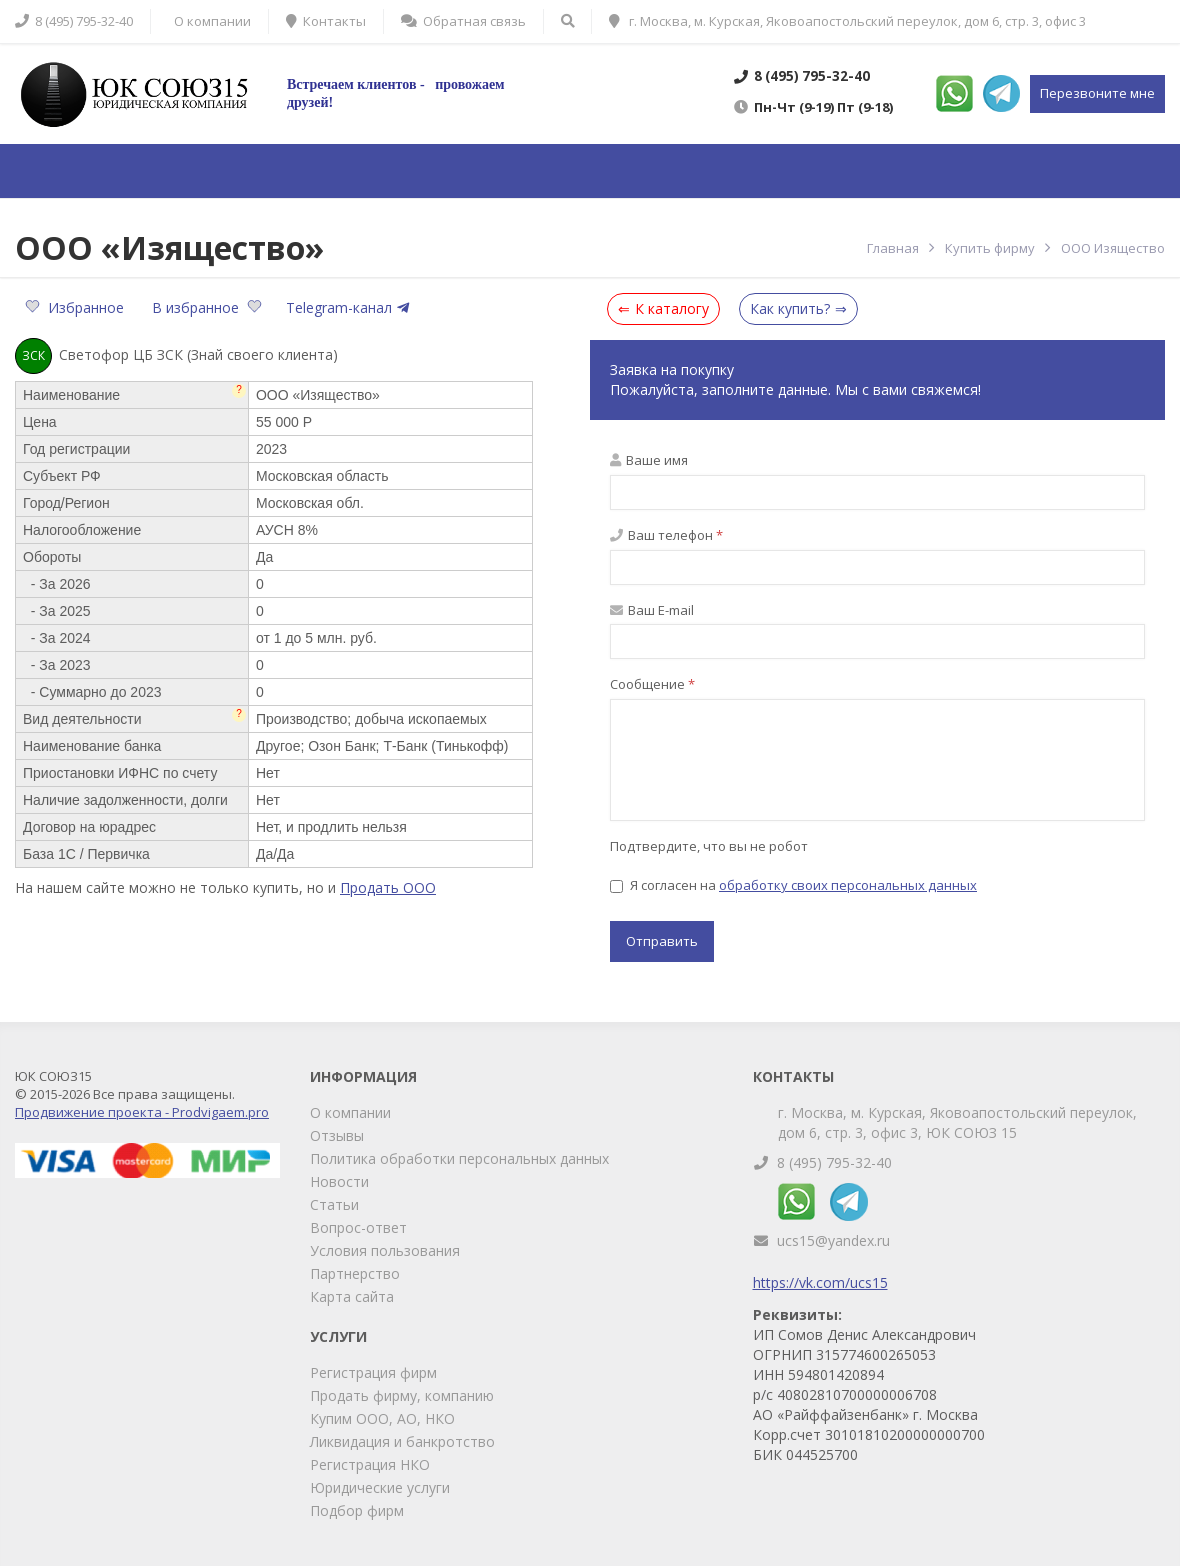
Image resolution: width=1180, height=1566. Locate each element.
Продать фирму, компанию (402, 1395)
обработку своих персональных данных (848, 885)
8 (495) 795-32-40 (834, 1162)
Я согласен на (793, 885)
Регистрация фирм (373, 1372)
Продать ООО (388, 887)
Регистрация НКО (370, 1464)
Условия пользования (385, 1250)
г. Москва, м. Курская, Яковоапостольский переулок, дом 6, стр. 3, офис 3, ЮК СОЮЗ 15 (957, 1122)
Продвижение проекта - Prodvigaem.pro (142, 1112)
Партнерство (355, 1273)
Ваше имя (649, 460)
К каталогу (672, 308)
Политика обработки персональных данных (459, 1158)
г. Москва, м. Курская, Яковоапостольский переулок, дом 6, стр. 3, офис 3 (847, 21)
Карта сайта (352, 1296)
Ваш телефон (666, 535)
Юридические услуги (380, 1487)
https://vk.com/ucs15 (820, 1282)
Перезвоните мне (1097, 93)
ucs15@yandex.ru (833, 1240)
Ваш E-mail (652, 610)
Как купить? (790, 308)
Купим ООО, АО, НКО (382, 1418)
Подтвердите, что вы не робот (709, 846)
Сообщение (652, 684)
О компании (350, 1112)
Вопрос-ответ (358, 1227)
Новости (339, 1181)
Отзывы (337, 1135)
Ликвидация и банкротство (402, 1441)
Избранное (76, 307)
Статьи (334, 1204)
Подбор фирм (357, 1510)
